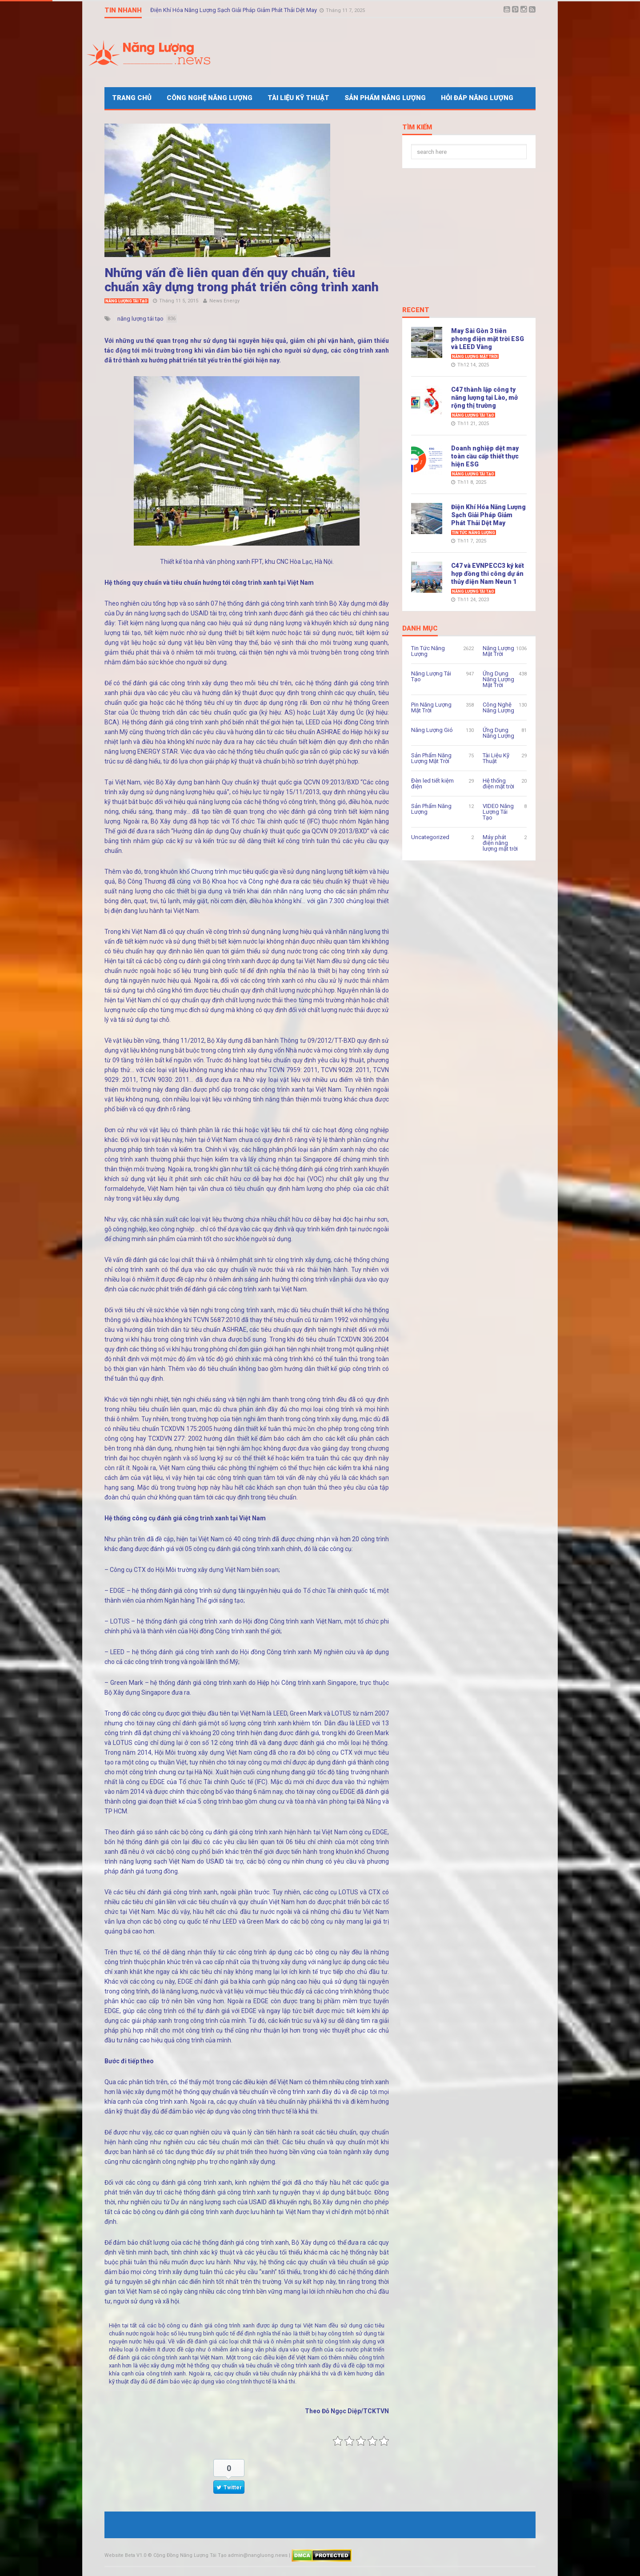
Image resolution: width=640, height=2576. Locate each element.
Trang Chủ (132, 98)
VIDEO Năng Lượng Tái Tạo (498, 811)
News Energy (224, 301)
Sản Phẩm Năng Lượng (385, 98)
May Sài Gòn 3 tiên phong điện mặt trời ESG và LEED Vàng (487, 338)
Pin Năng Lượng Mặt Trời (431, 707)
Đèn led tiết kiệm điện (432, 783)
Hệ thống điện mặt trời (498, 783)
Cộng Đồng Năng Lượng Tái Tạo (190, 2555)
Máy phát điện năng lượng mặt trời (500, 843)
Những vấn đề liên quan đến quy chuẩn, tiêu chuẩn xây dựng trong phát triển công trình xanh (241, 279)
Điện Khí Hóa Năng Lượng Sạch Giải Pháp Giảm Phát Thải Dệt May (234, 10)
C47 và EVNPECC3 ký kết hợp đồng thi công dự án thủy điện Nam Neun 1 (487, 573)
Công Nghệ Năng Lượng (209, 98)
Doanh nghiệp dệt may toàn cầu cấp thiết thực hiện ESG (485, 456)
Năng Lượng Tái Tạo (126, 301)
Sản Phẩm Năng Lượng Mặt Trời (431, 758)
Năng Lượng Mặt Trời (475, 356)
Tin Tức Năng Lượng (473, 532)
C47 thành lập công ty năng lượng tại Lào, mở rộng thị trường (484, 397)
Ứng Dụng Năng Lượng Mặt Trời (498, 679)
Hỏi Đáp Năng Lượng (477, 98)
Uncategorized (430, 837)
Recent (415, 310)
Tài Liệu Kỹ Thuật (298, 98)
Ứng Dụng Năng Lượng (498, 733)
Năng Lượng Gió (432, 730)
